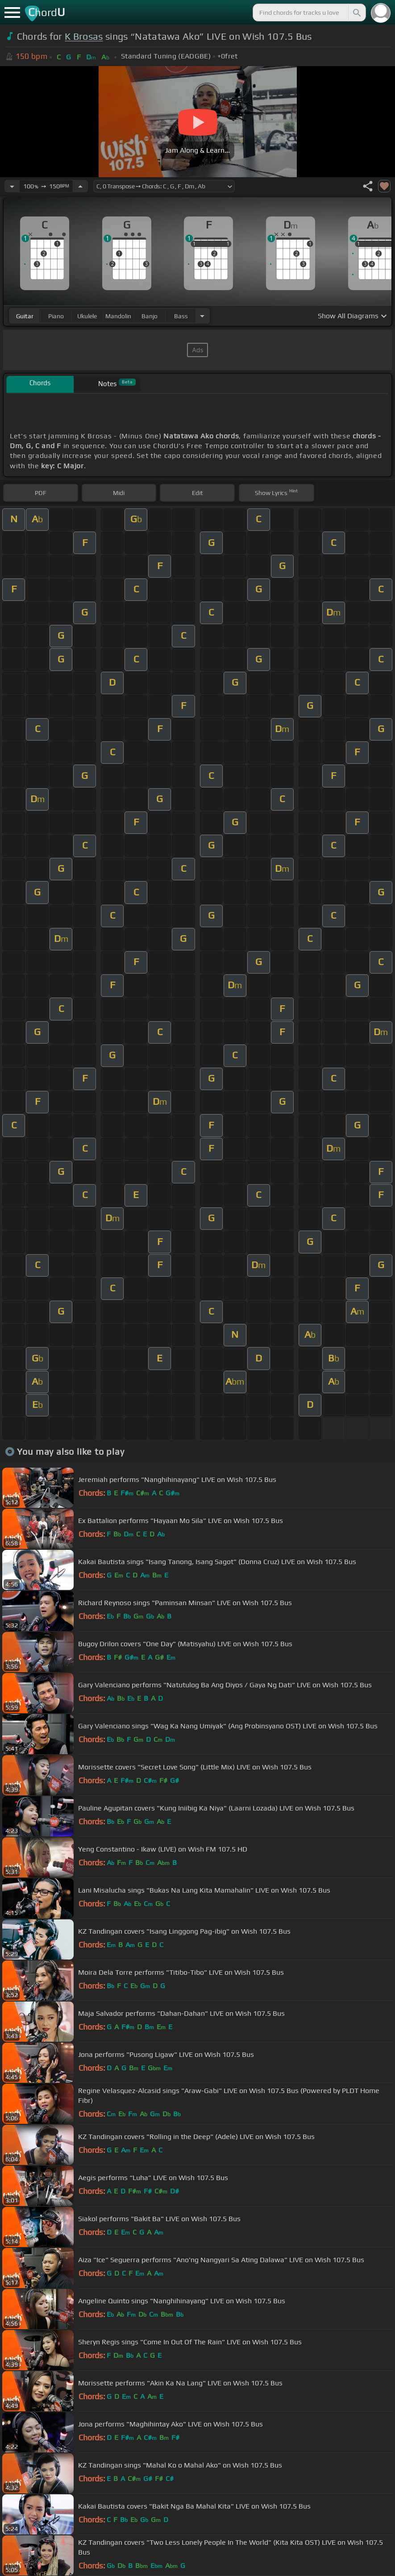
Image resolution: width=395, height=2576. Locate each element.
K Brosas (84, 36)
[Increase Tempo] (80, 186)
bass (181, 316)
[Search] (356, 12)
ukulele (87, 316)
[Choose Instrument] (202, 316)
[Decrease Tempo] (12, 186)
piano (56, 316)
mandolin (118, 316)
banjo (149, 316)
